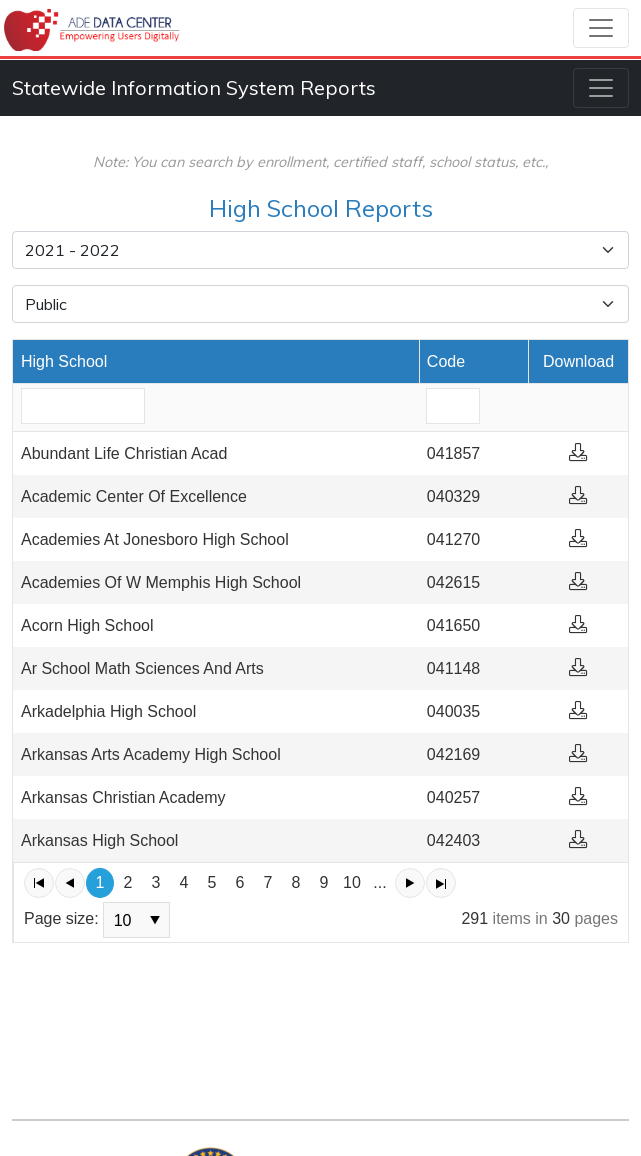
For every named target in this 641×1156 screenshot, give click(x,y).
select (155, 920)
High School (64, 361)
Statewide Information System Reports (194, 87)
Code (446, 361)
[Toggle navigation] (601, 28)
